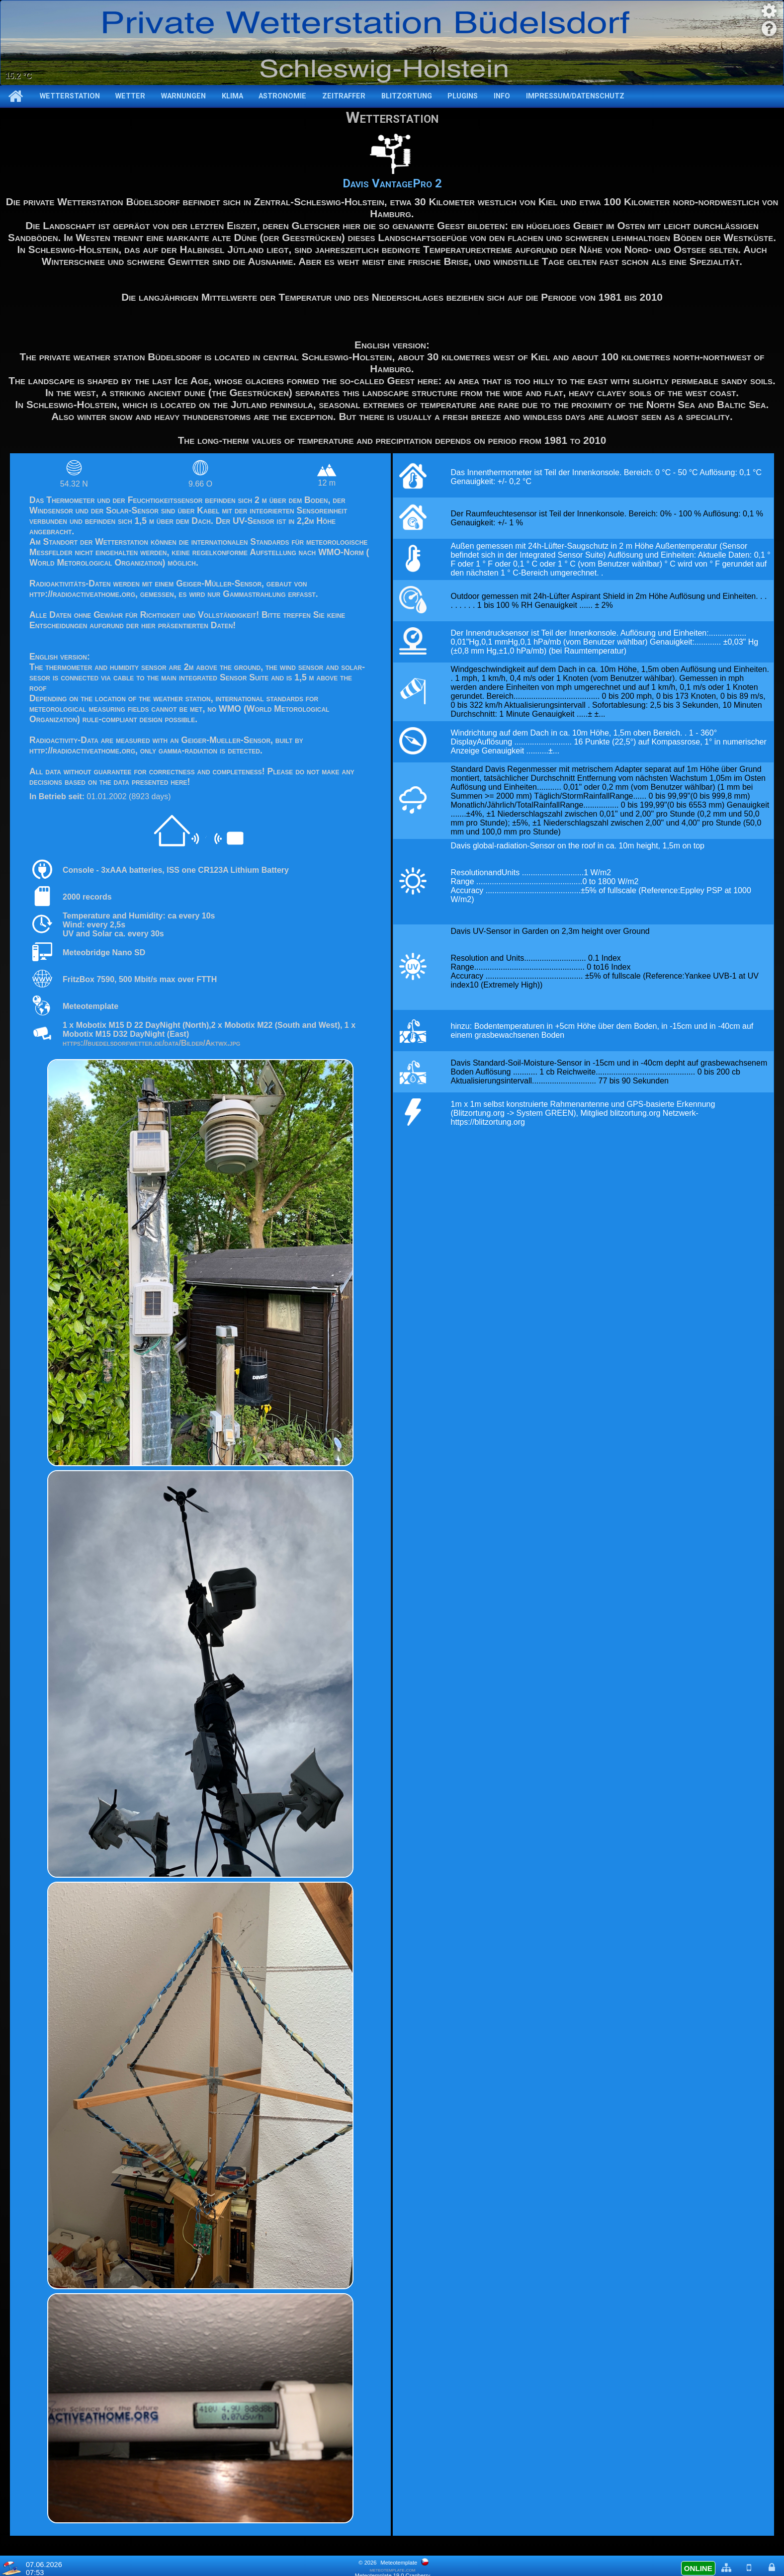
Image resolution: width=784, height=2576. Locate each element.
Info (502, 96)
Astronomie (282, 96)
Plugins (462, 96)
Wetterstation (70, 96)
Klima (232, 96)
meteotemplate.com (393, 2570)
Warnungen (183, 96)
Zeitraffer (343, 96)
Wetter (130, 96)
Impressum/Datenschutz (575, 96)
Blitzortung (406, 96)
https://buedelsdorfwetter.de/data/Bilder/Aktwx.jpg (151, 1043)
